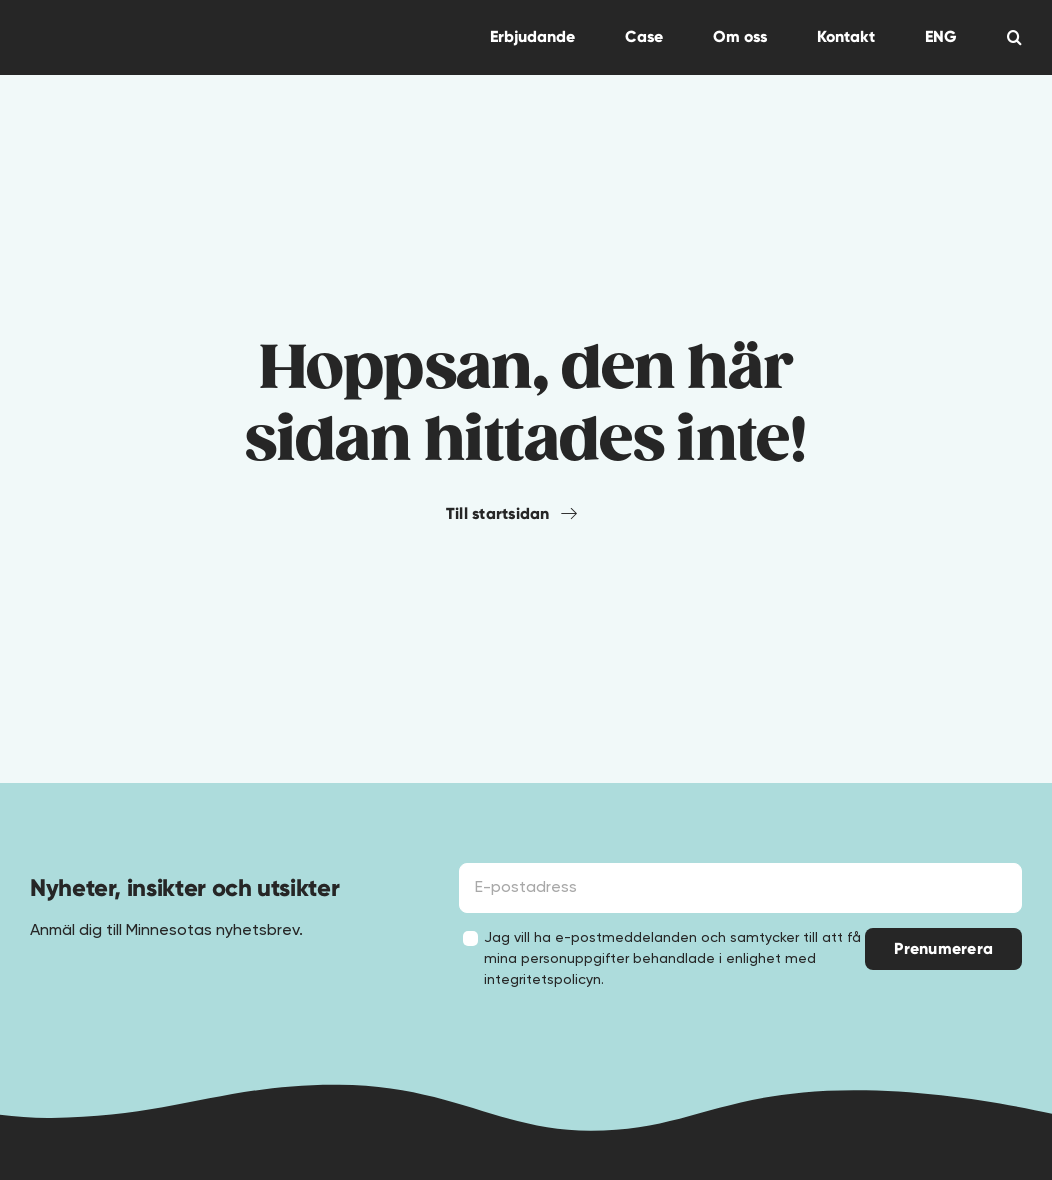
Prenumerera (943, 948)
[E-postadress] (740, 888)
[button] (1014, 37)
